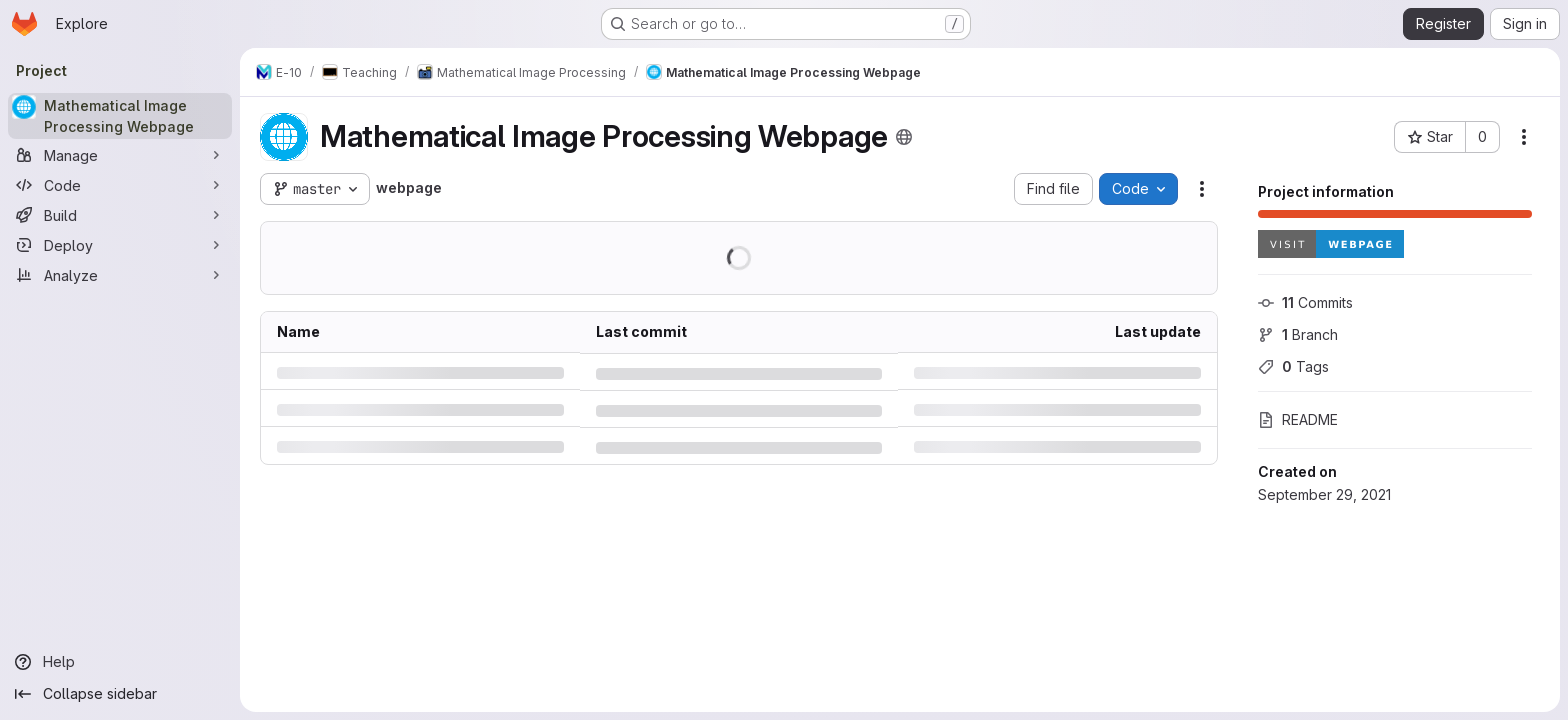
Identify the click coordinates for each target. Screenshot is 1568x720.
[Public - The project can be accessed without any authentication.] (904, 137)
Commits (1305, 302)
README (1298, 419)
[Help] (120, 662)
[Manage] (120, 155)
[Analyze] (120, 275)
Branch (1298, 334)
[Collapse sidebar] (120, 694)
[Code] (120, 185)
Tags (1293, 366)
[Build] (120, 215)
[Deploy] (120, 245)
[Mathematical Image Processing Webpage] (120, 116)
